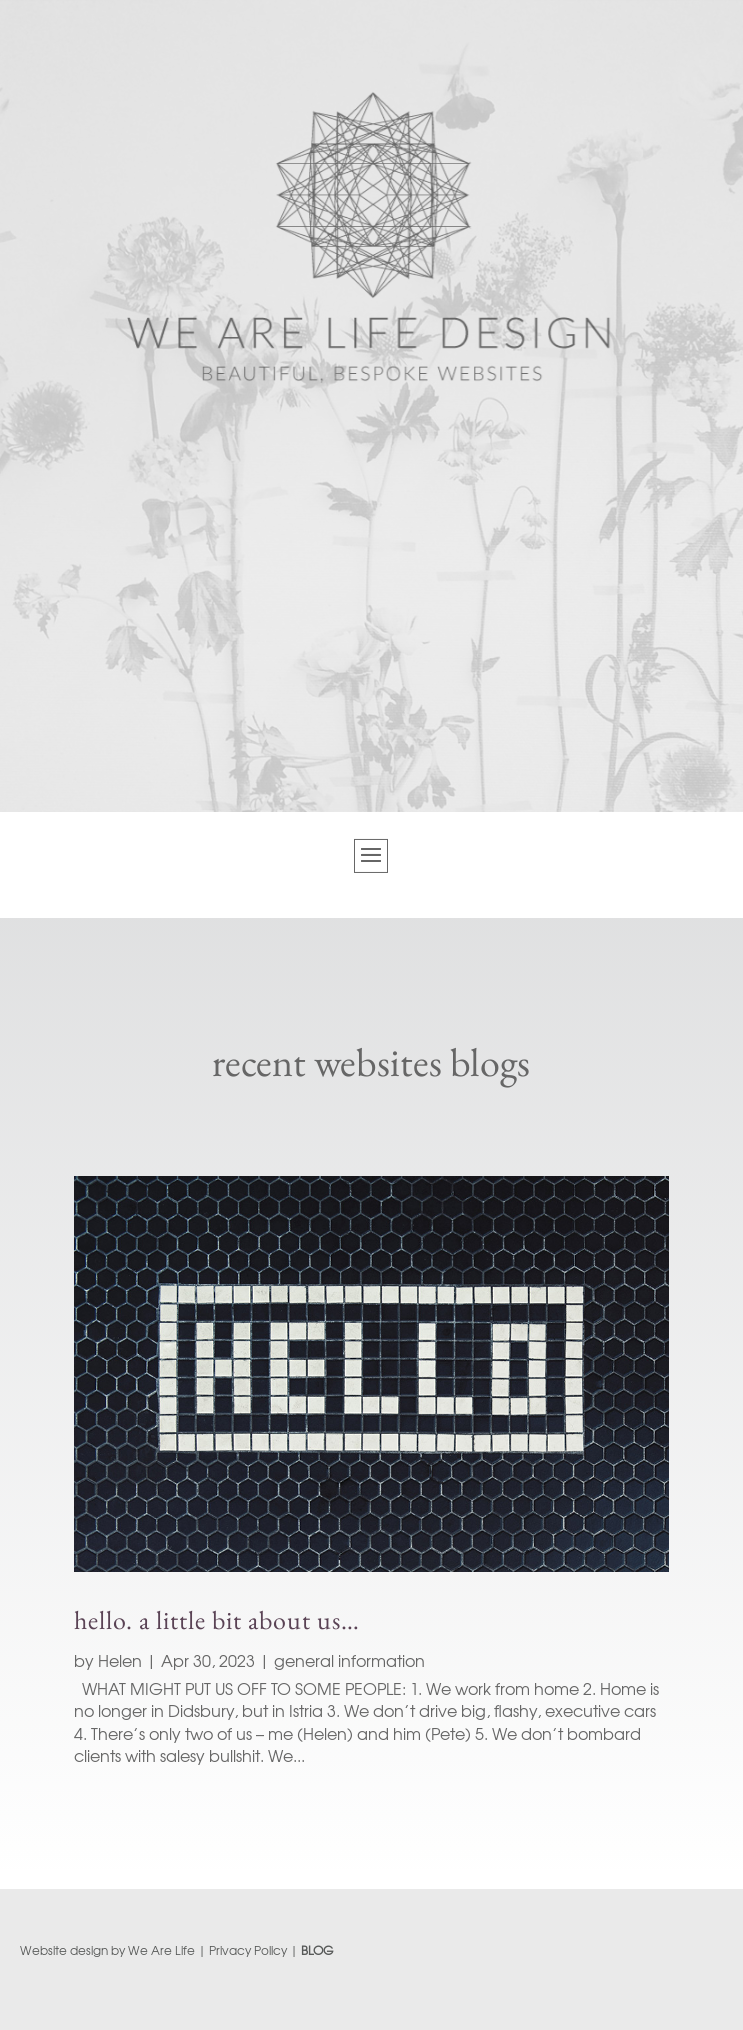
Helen (120, 1660)
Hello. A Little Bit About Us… (217, 1620)
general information (349, 1660)
